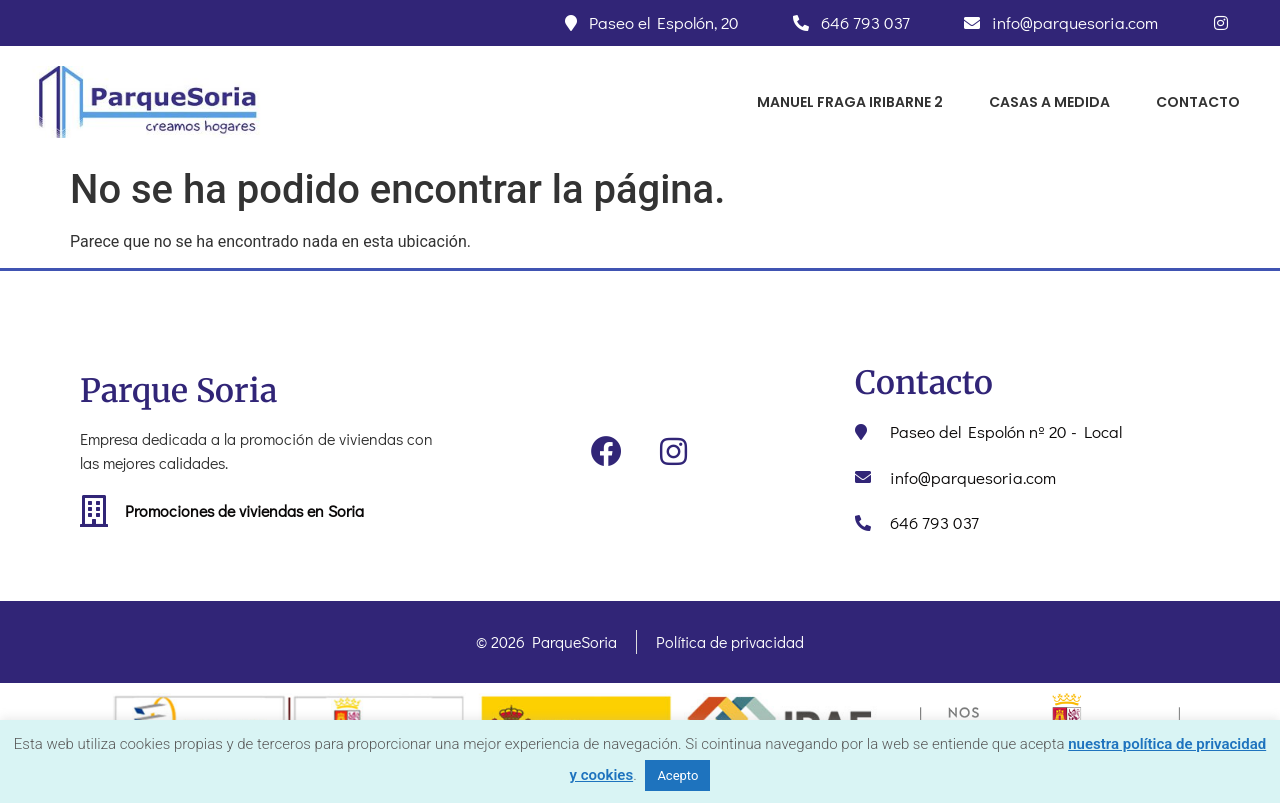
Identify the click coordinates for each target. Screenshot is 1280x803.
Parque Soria (178, 391)
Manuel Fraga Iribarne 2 (850, 102)
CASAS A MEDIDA (1049, 102)
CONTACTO (1198, 102)
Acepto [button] (677, 775)
